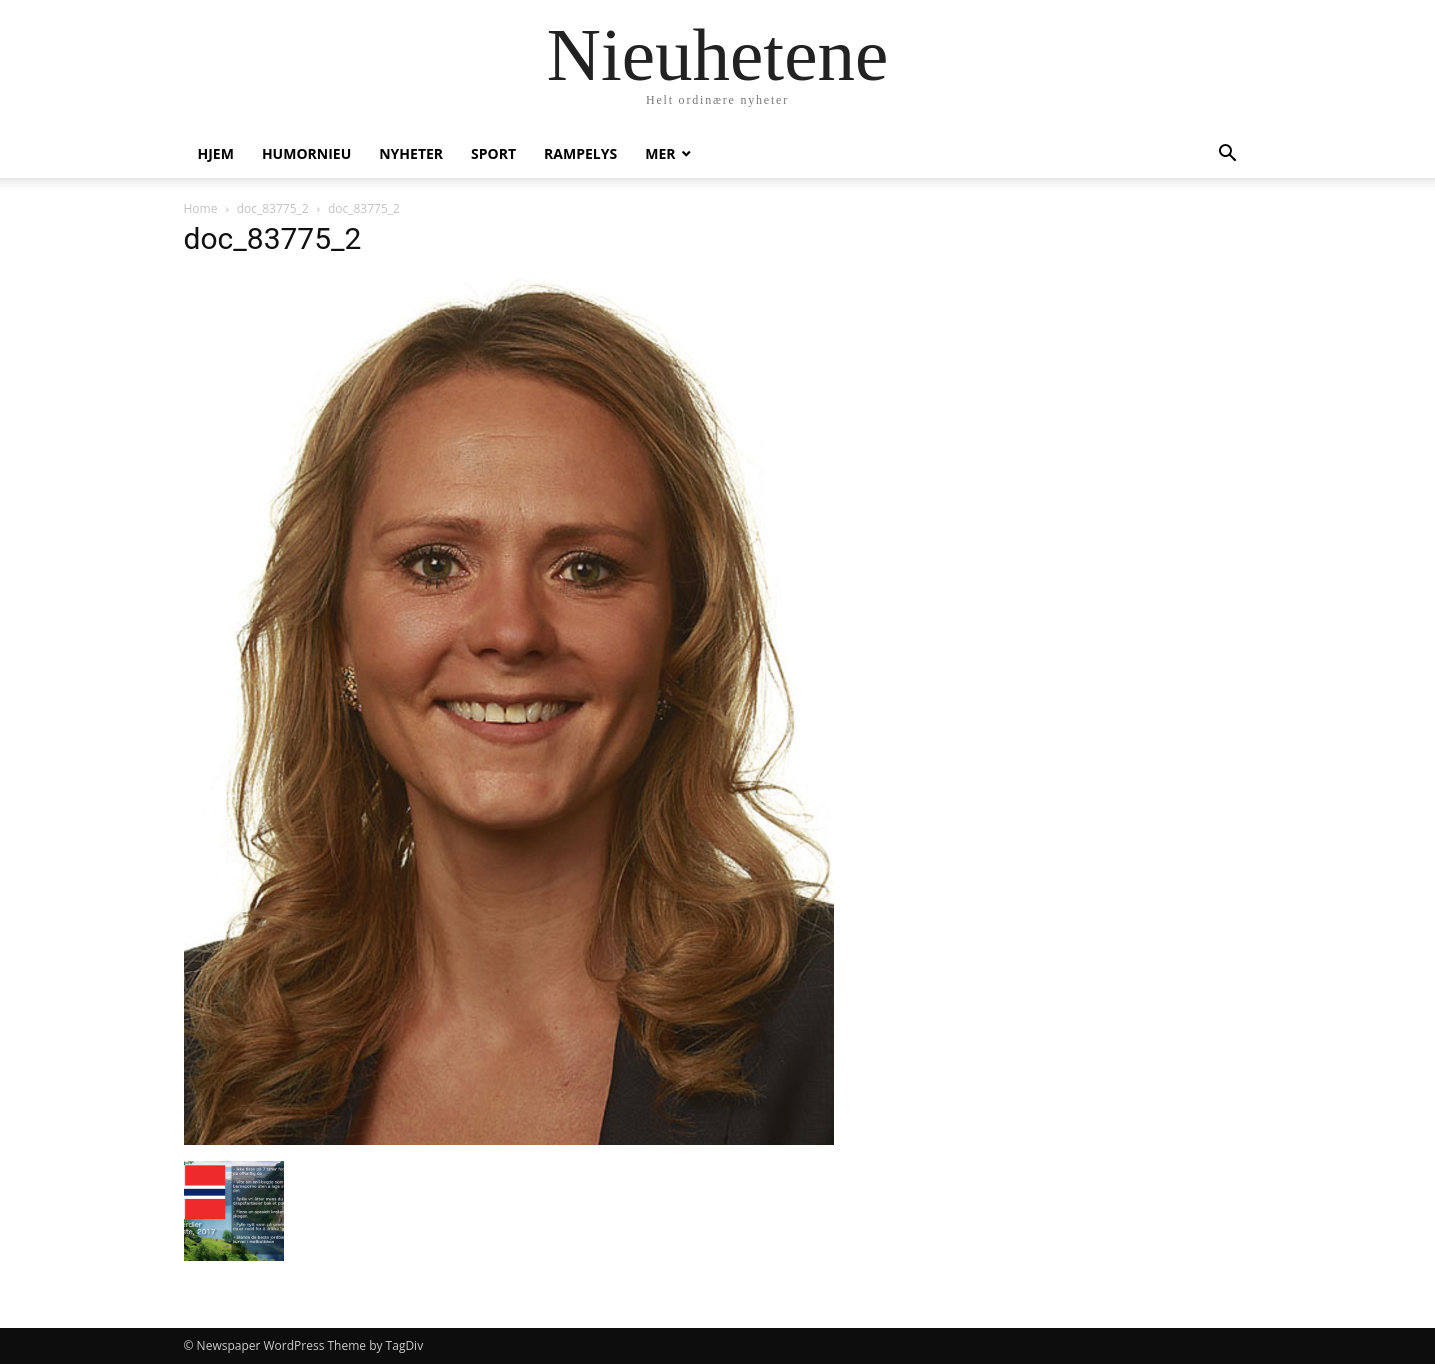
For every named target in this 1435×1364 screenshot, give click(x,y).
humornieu (306, 153)
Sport (493, 153)
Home (201, 208)
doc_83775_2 (273, 208)
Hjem (216, 153)
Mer (660, 153)
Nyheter (411, 153)
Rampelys (580, 153)
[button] (1228, 155)
